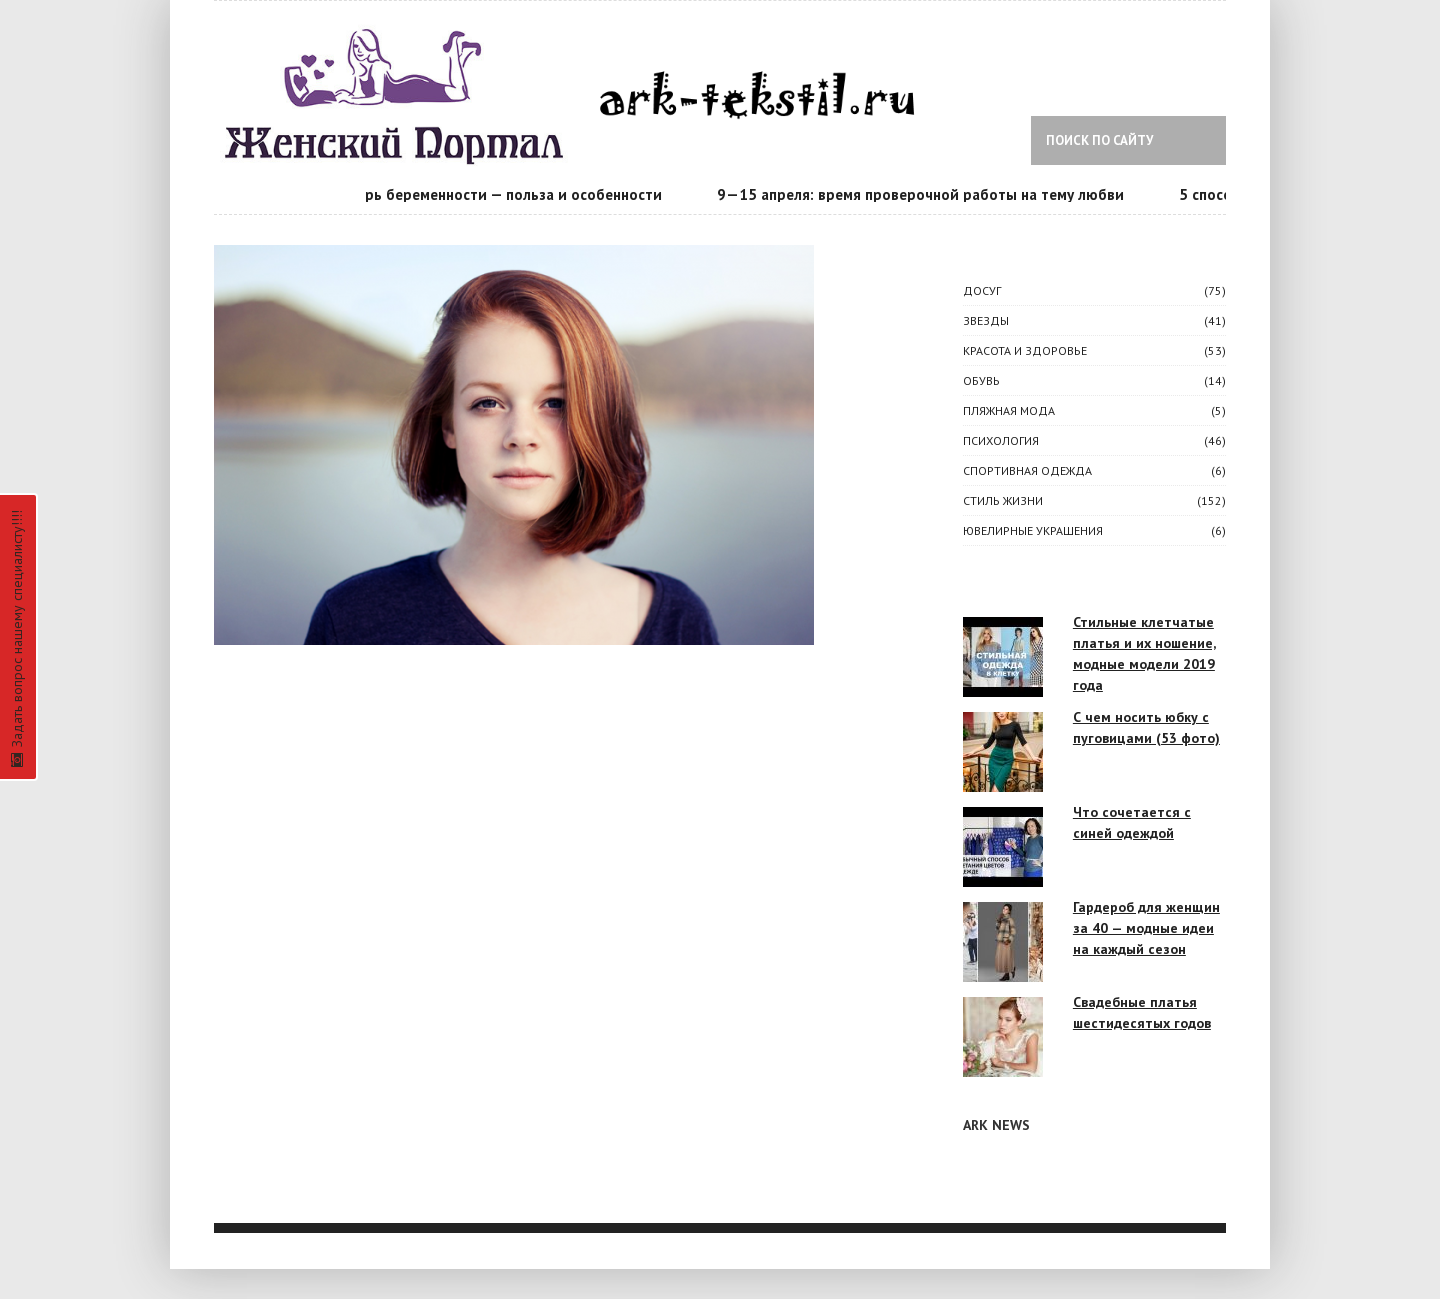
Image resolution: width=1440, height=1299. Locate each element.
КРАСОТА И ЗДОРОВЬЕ (1025, 350)
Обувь (981, 380)
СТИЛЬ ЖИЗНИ (1003, 500)
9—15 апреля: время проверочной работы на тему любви (923, 194)
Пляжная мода (1009, 410)
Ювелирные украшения (1033, 530)
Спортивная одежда (1027, 470)
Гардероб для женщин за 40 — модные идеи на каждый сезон (1146, 928)
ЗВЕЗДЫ (986, 320)
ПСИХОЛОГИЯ (1001, 440)
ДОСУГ (982, 290)
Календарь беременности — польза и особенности (487, 194)
